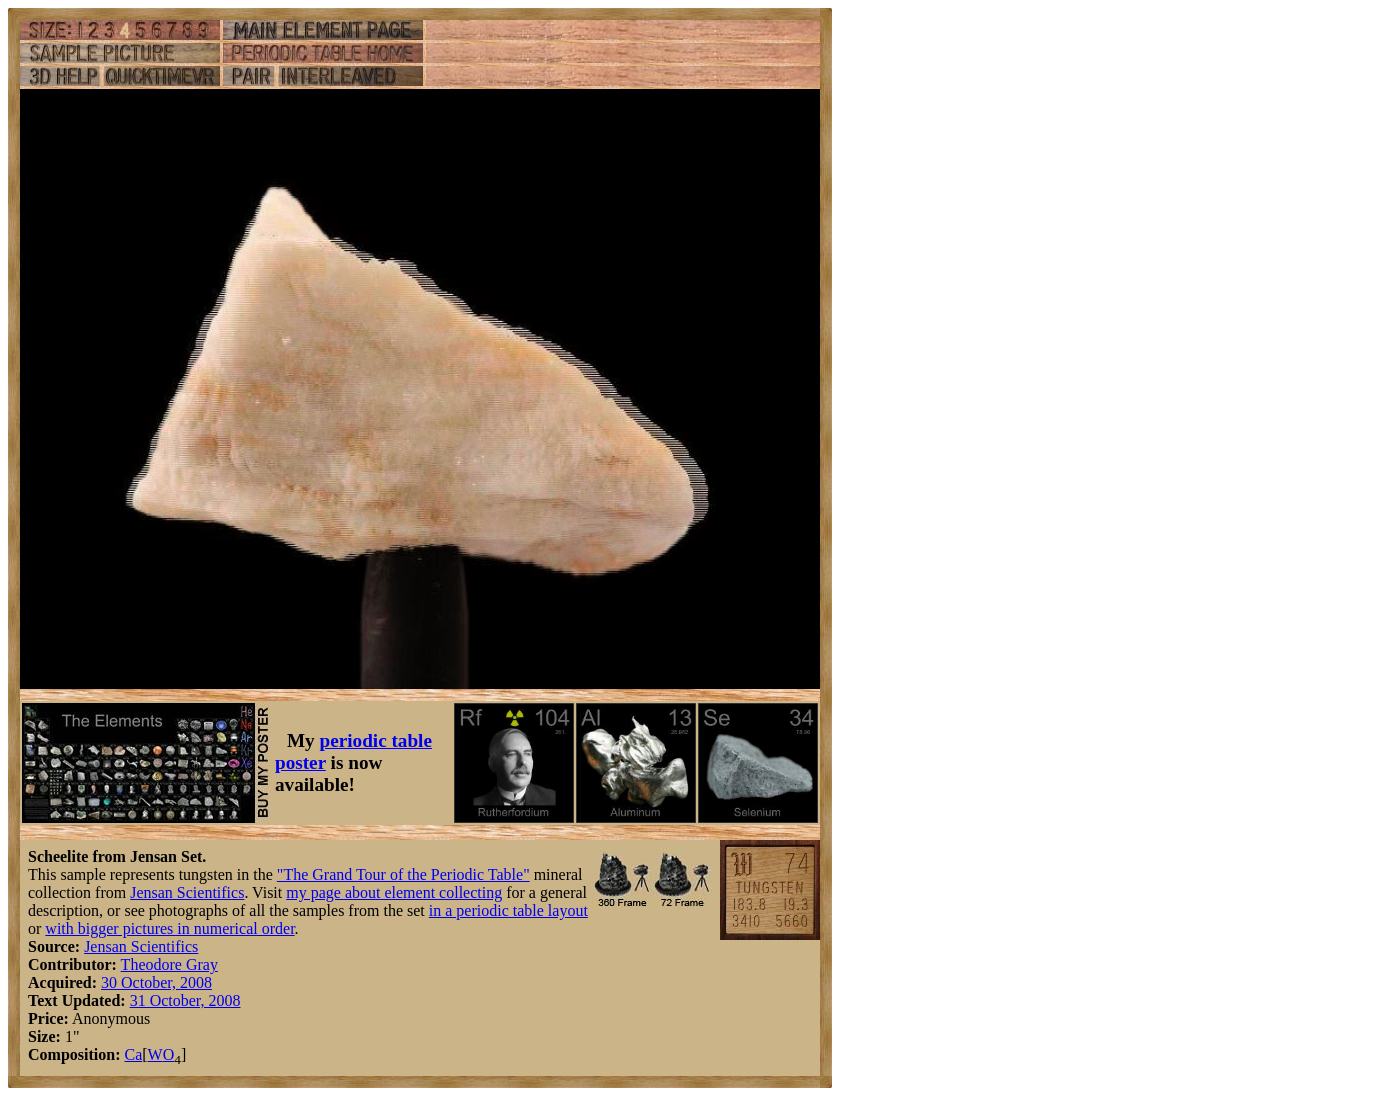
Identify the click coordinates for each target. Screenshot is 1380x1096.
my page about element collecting (394, 892)
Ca (133, 1054)
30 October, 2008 (156, 982)
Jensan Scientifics (187, 892)
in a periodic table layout (508, 910)
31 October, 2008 (185, 1000)
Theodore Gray (169, 964)
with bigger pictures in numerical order (169, 928)
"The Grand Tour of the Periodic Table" (403, 874)
